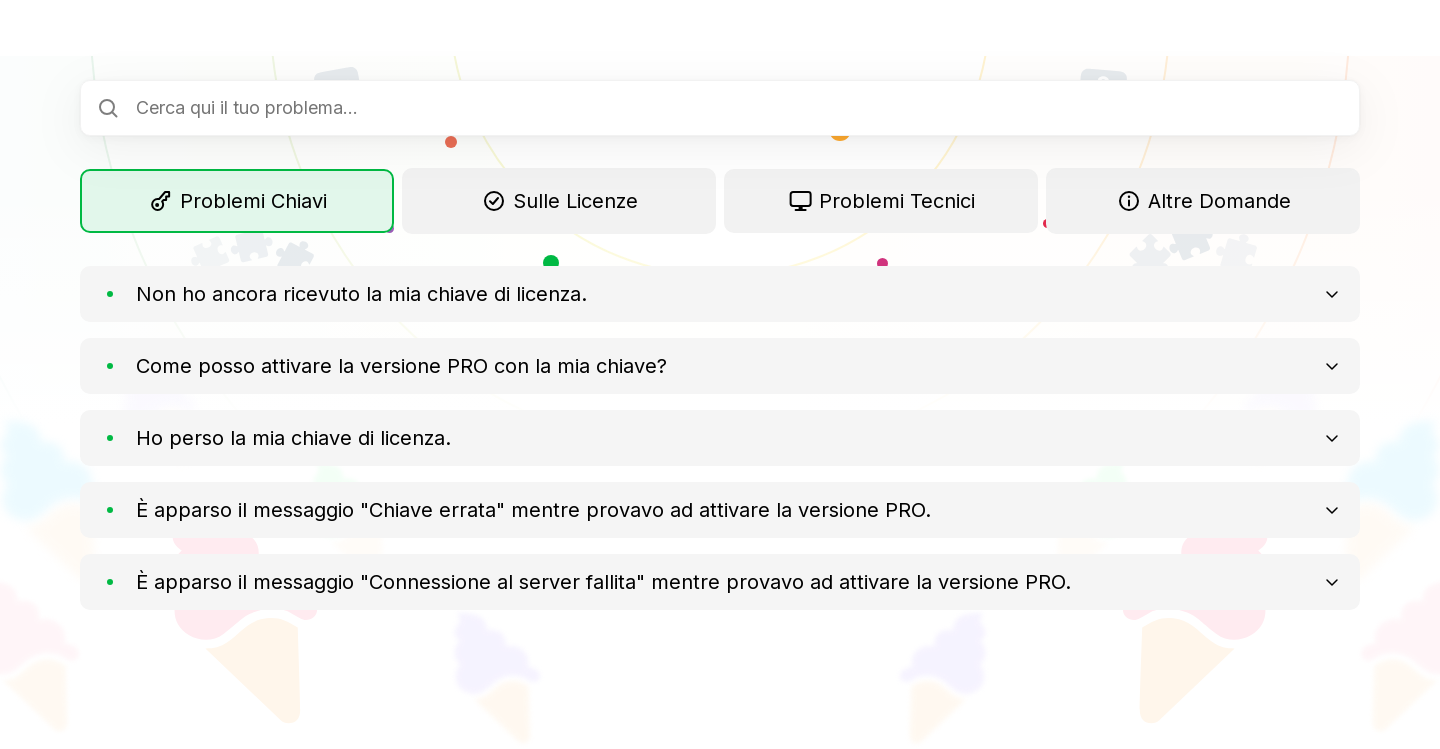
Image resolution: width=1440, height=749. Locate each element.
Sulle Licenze (559, 201)
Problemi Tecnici (881, 201)
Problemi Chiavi (237, 201)
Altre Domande (1203, 201)
